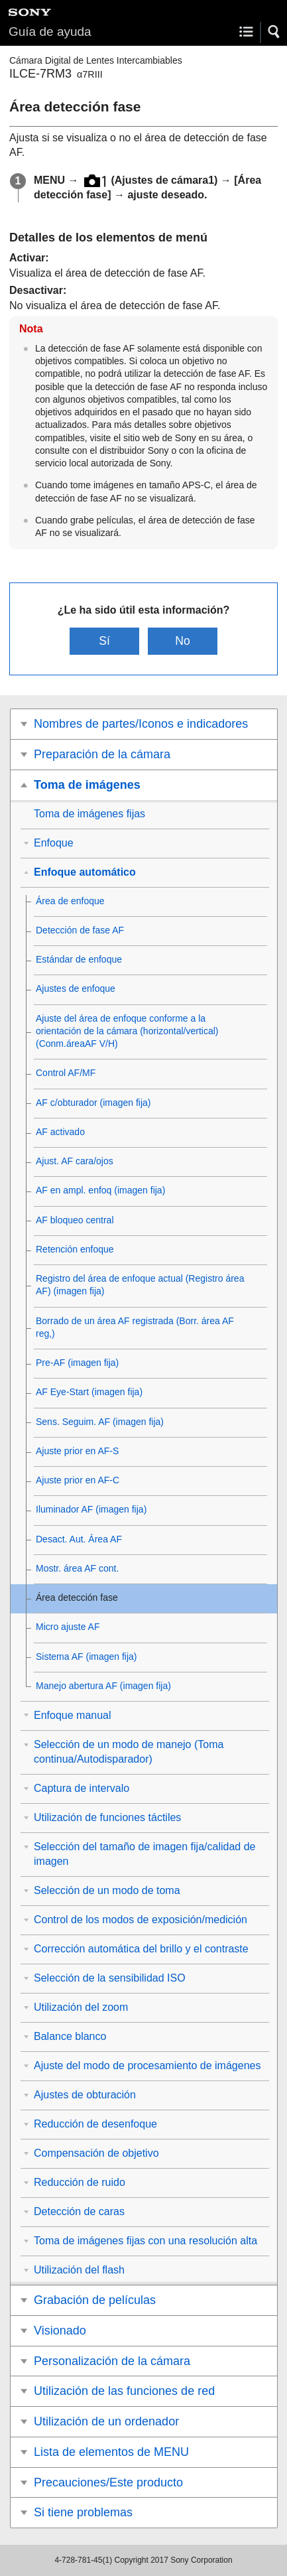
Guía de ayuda (50, 31)
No (182, 640)
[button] (274, 32)
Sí (104, 640)
